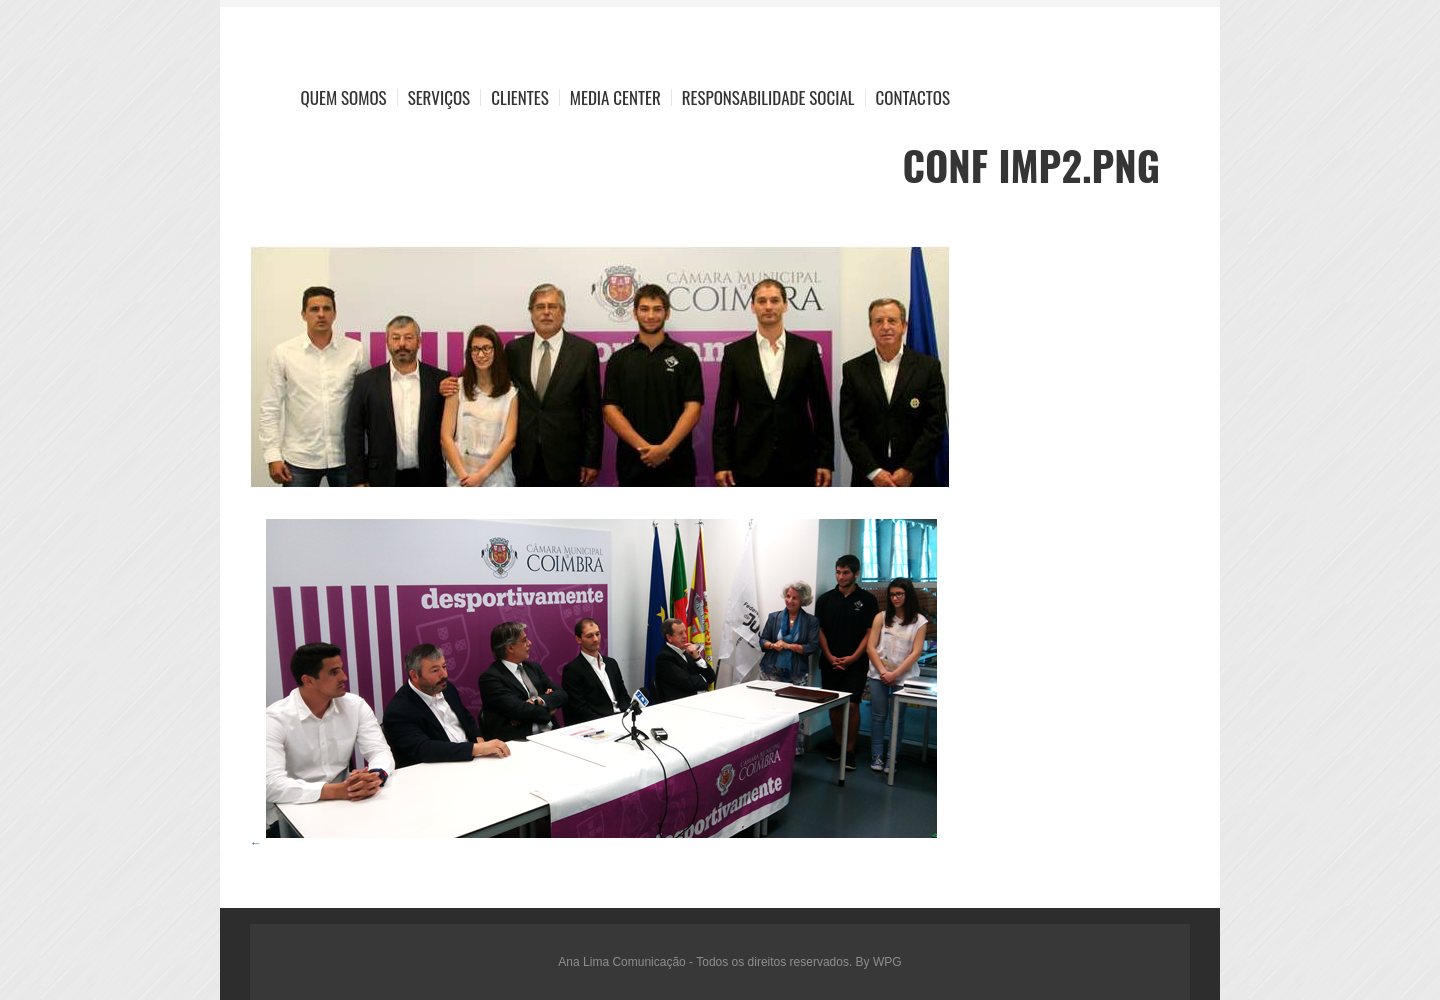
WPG (887, 962)
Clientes (520, 97)
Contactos (913, 97)
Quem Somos (344, 97)
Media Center (615, 97)
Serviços (439, 97)
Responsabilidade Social (768, 97)
